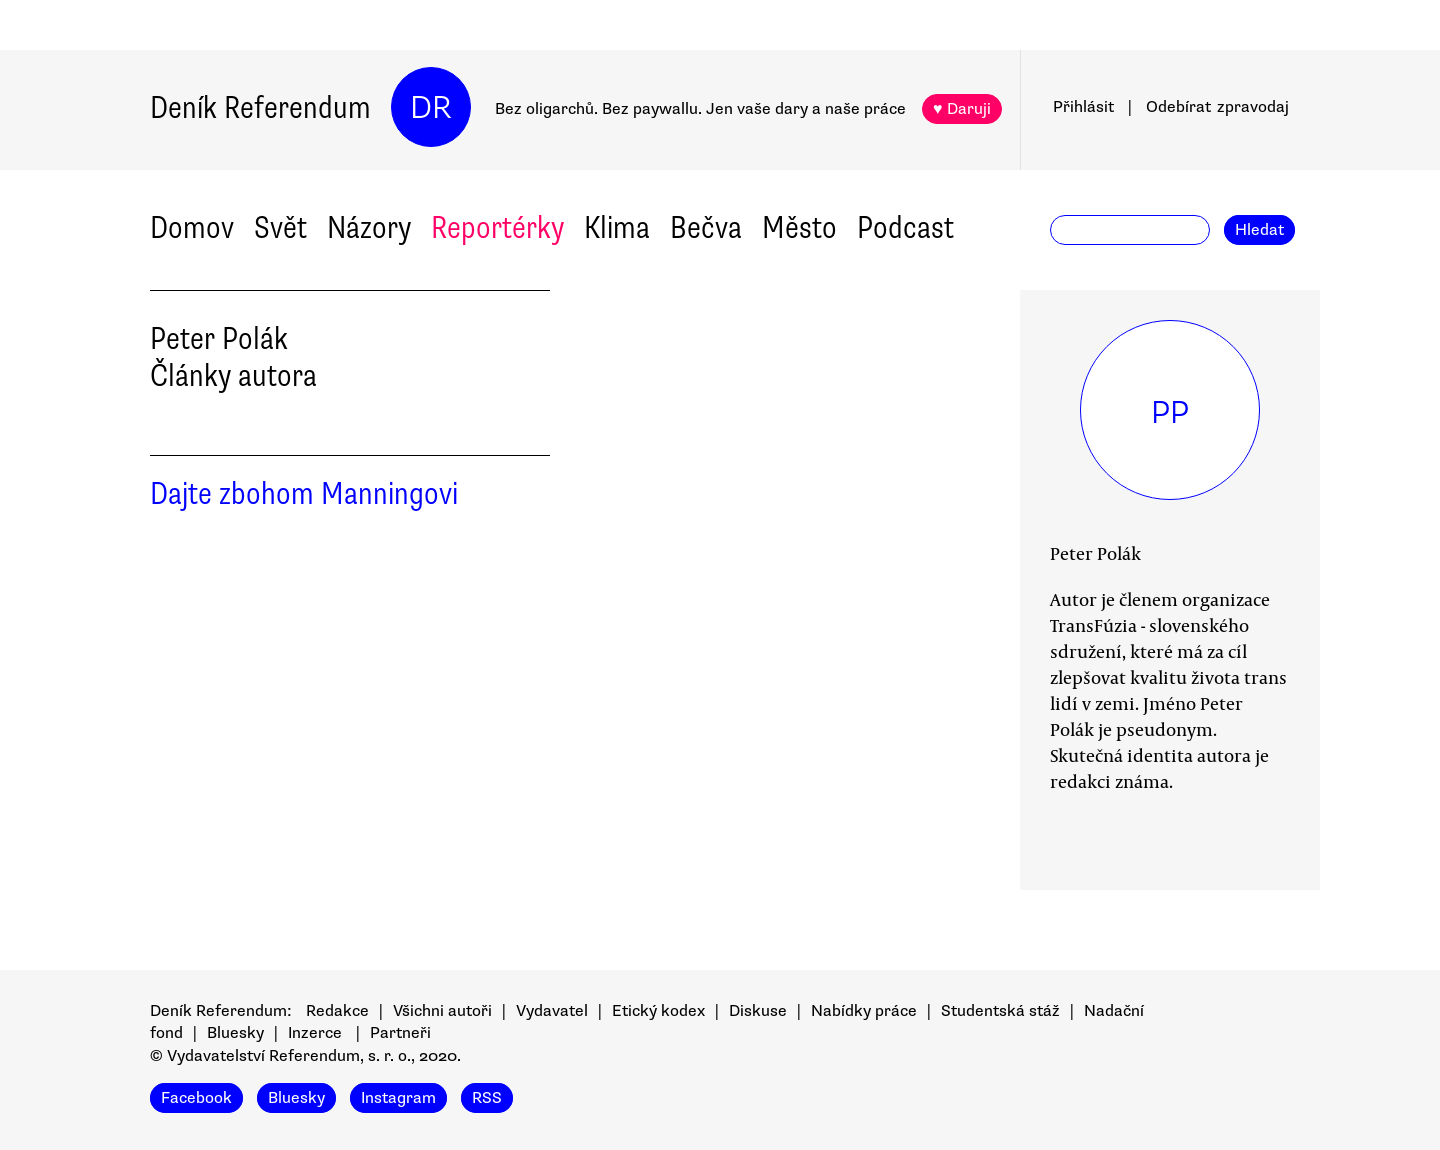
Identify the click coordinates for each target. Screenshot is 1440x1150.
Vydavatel (552, 1011)
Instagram (398, 1098)
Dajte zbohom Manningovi (304, 493)
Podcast (905, 227)
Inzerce (315, 1033)
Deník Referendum (260, 107)
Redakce (337, 1011)
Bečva (706, 227)
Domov (192, 227)
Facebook (196, 1098)
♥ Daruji (962, 109)
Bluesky (235, 1033)
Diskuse (758, 1011)
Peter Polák (1095, 553)
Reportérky (497, 227)
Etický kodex (658, 1011)
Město (799, 227)
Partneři (400, 1033)
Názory (369, 227)
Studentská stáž (1000, 1011)
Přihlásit (1083, 107)
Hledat (1259, 230)
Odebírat (1217, 107)
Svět (280, 227)
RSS (487, 1098)
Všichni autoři (442, 1011)
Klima (617, 227)
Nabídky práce (864, 1011)
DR (431, 107)
